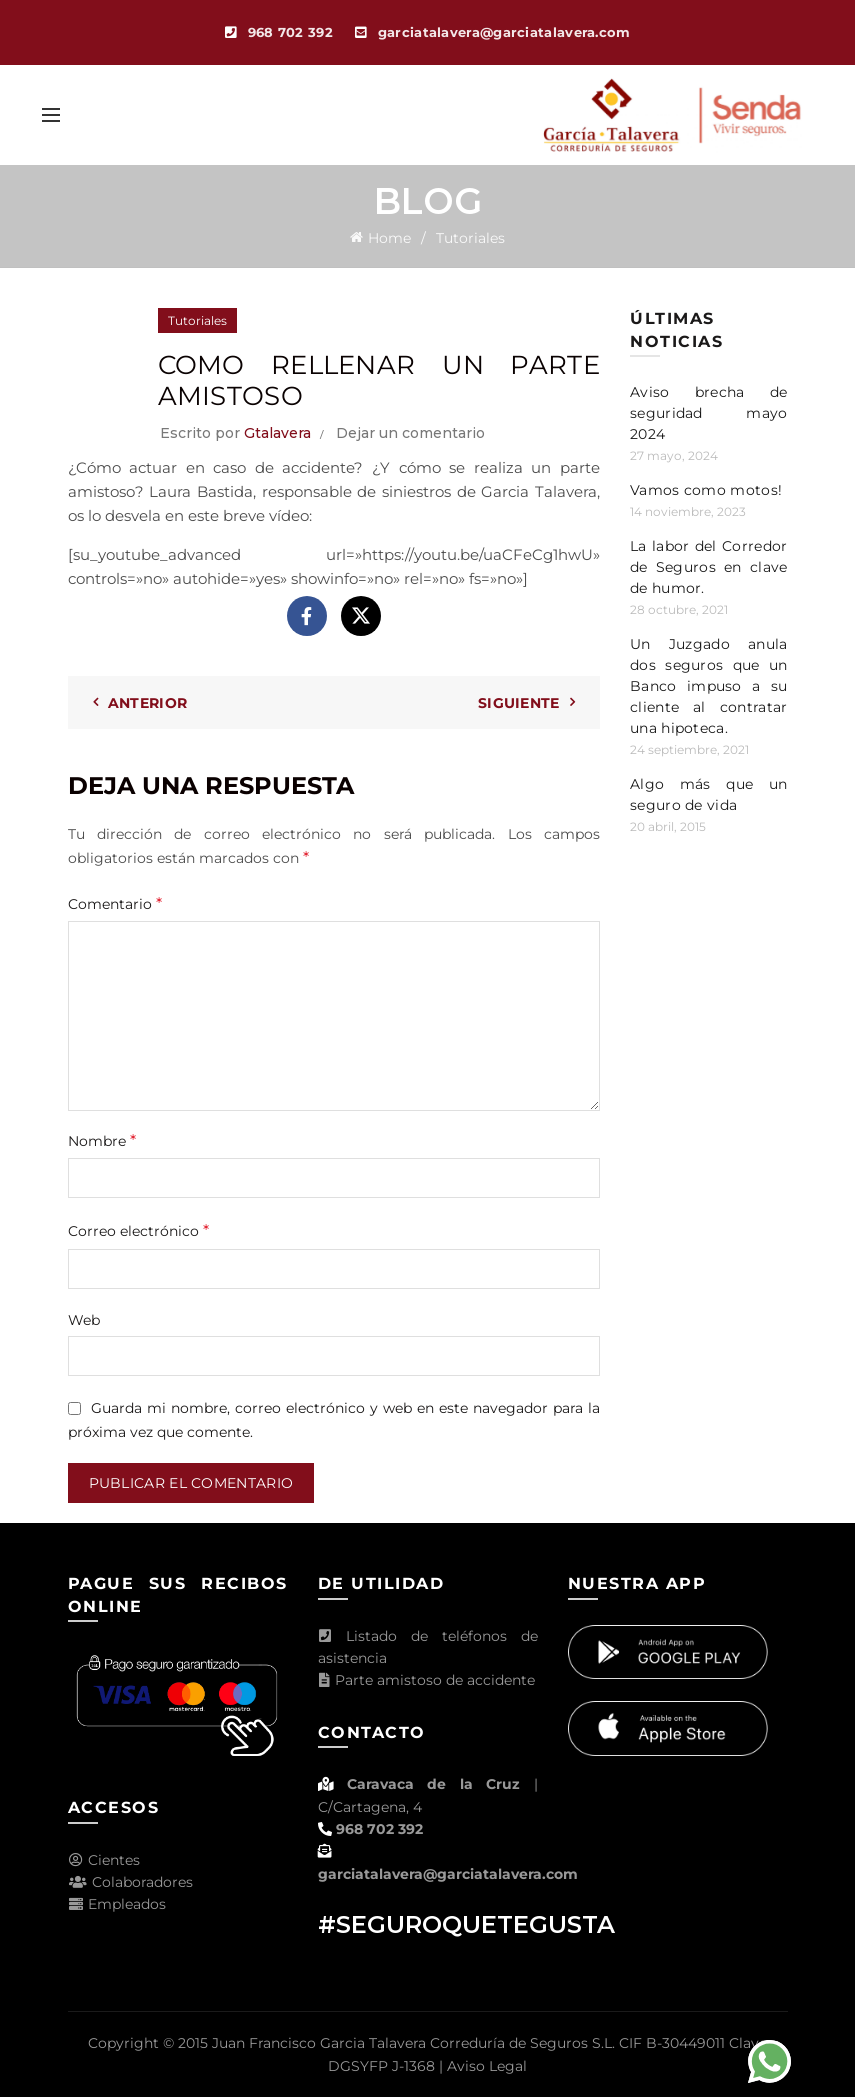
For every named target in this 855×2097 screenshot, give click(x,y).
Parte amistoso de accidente (426, 1680)
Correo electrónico (138, 1230)
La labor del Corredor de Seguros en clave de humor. (709, 567)
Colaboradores (130, 1882)
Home (389, 238)
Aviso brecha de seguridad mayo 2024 (709, 413)
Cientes (104, 1860)
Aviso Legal (487, 2066)
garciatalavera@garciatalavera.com (448, 1874)
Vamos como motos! (706, 490)
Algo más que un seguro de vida (709, 794)
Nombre (102, 1140)
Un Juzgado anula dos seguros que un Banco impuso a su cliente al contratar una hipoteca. (709, 686)
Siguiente (519, 703)
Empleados (117, 1904)
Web (84, 1320)
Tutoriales (470, 238)
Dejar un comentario (410, 433)
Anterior (147, 703)
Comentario (115, 903)
